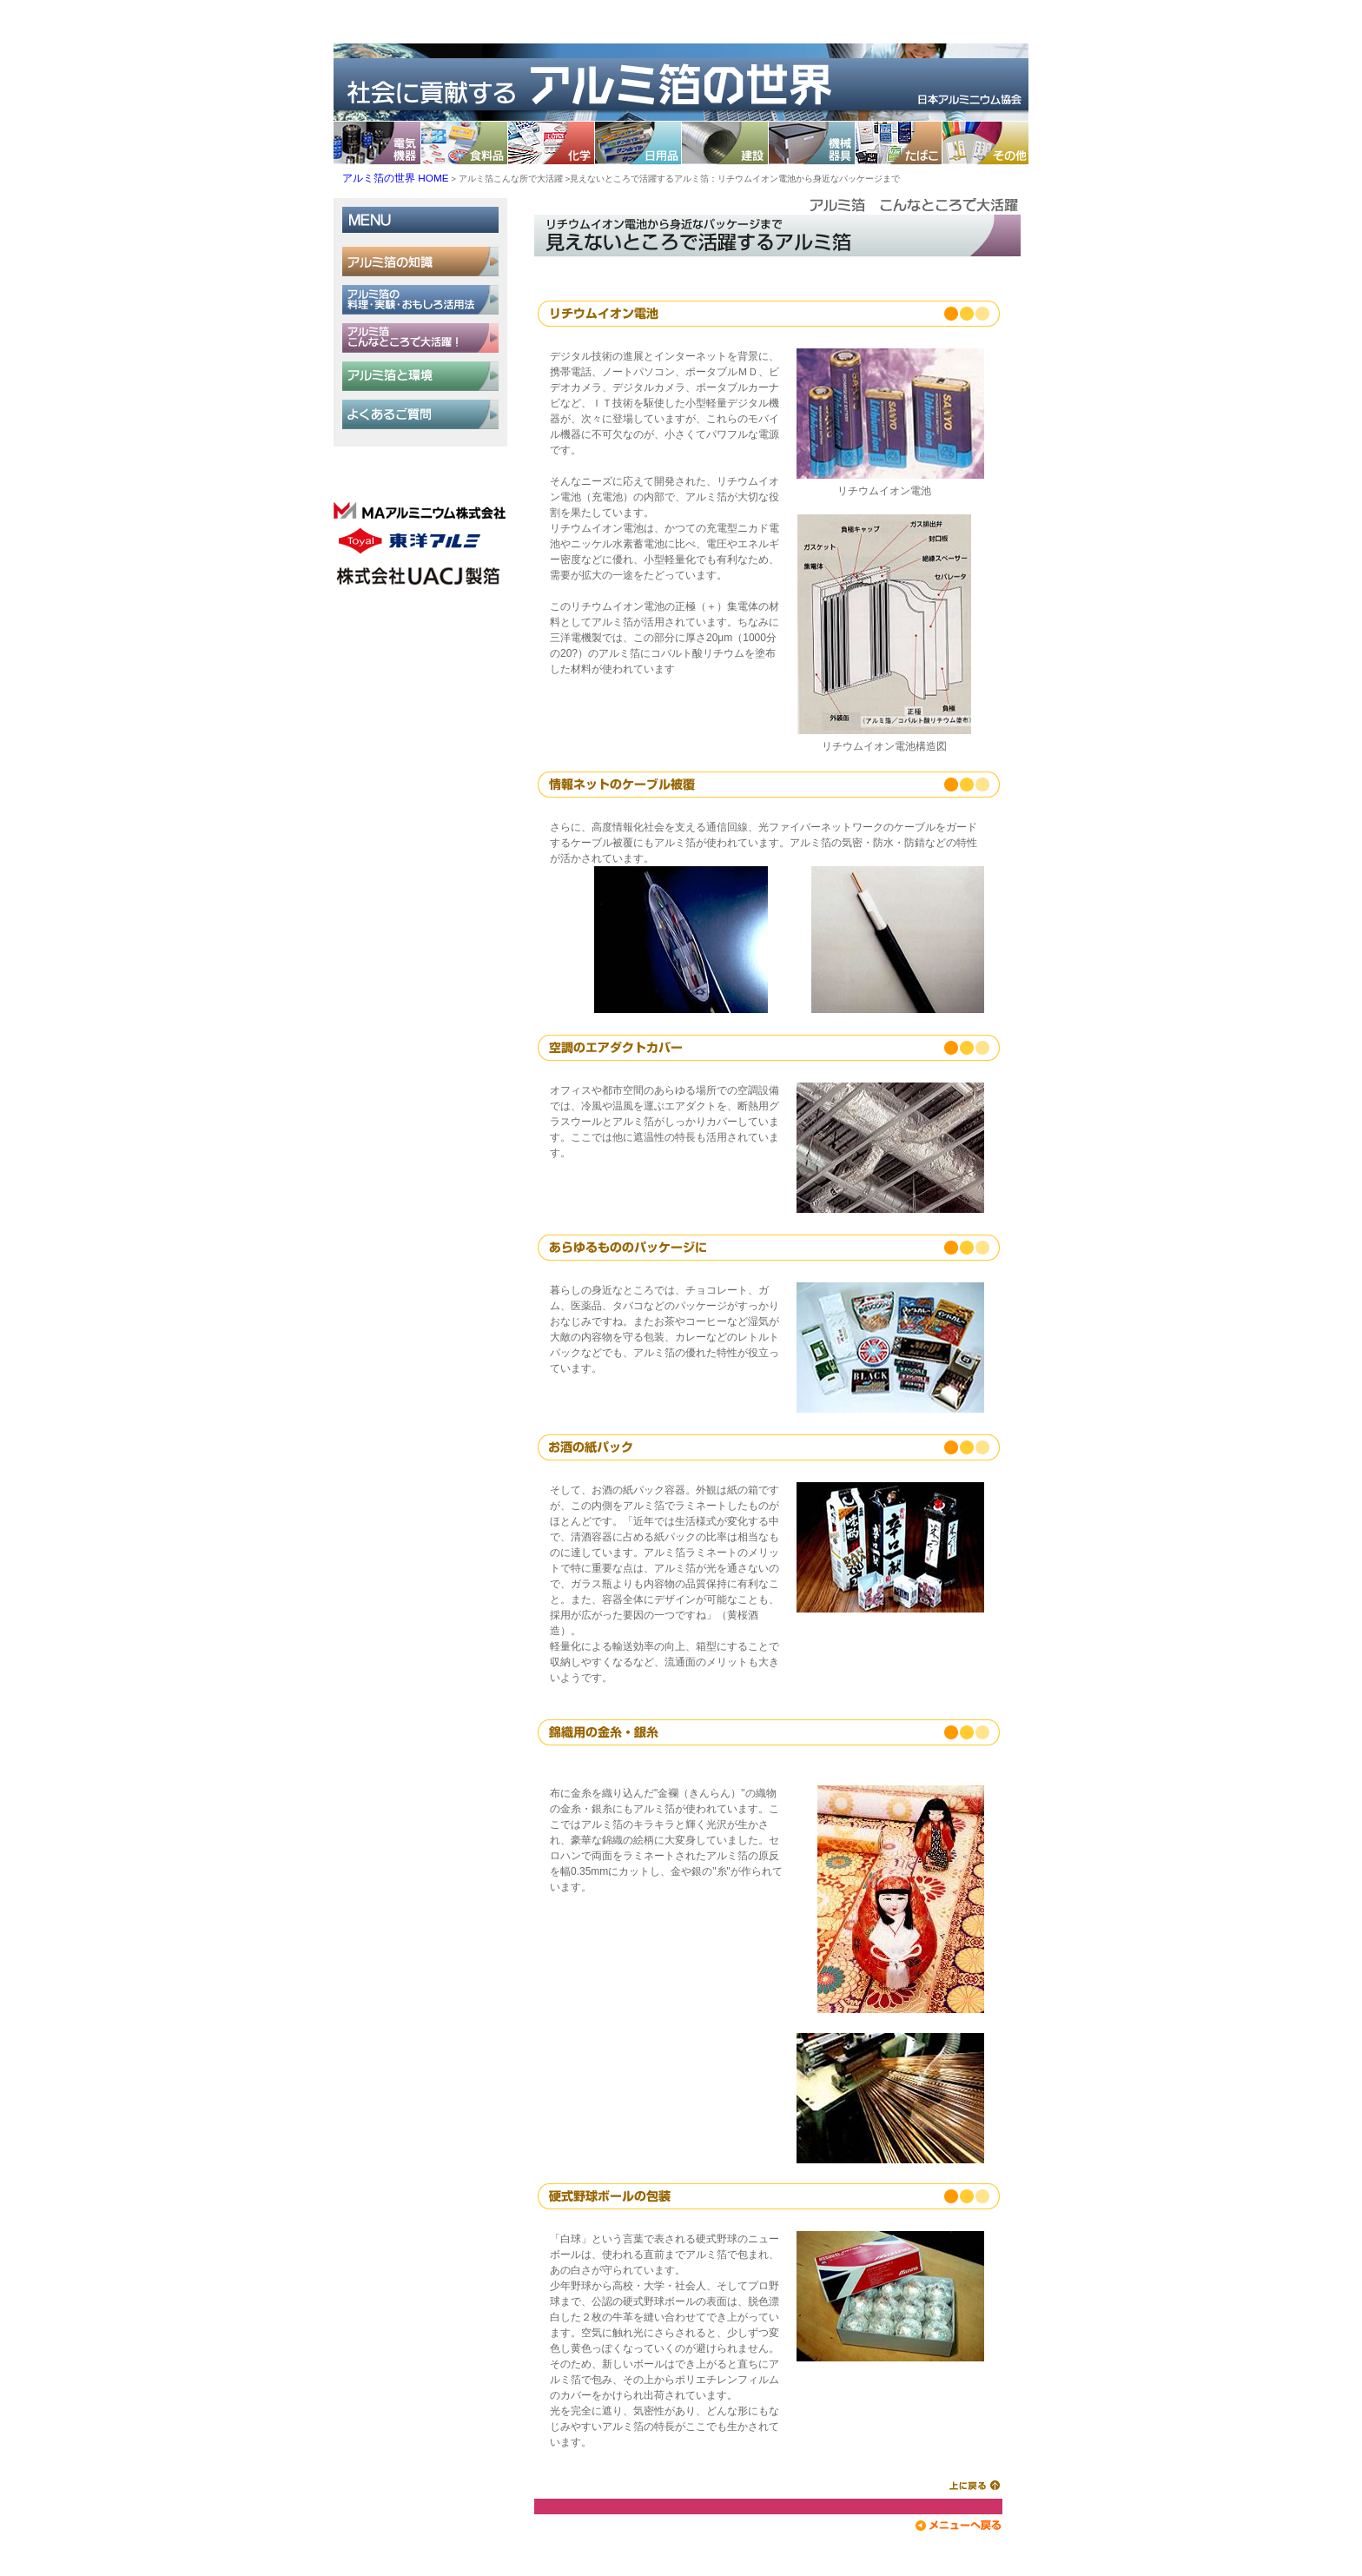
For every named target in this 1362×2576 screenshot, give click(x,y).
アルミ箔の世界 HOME (395, 177)
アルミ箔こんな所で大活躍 (511, 178)
